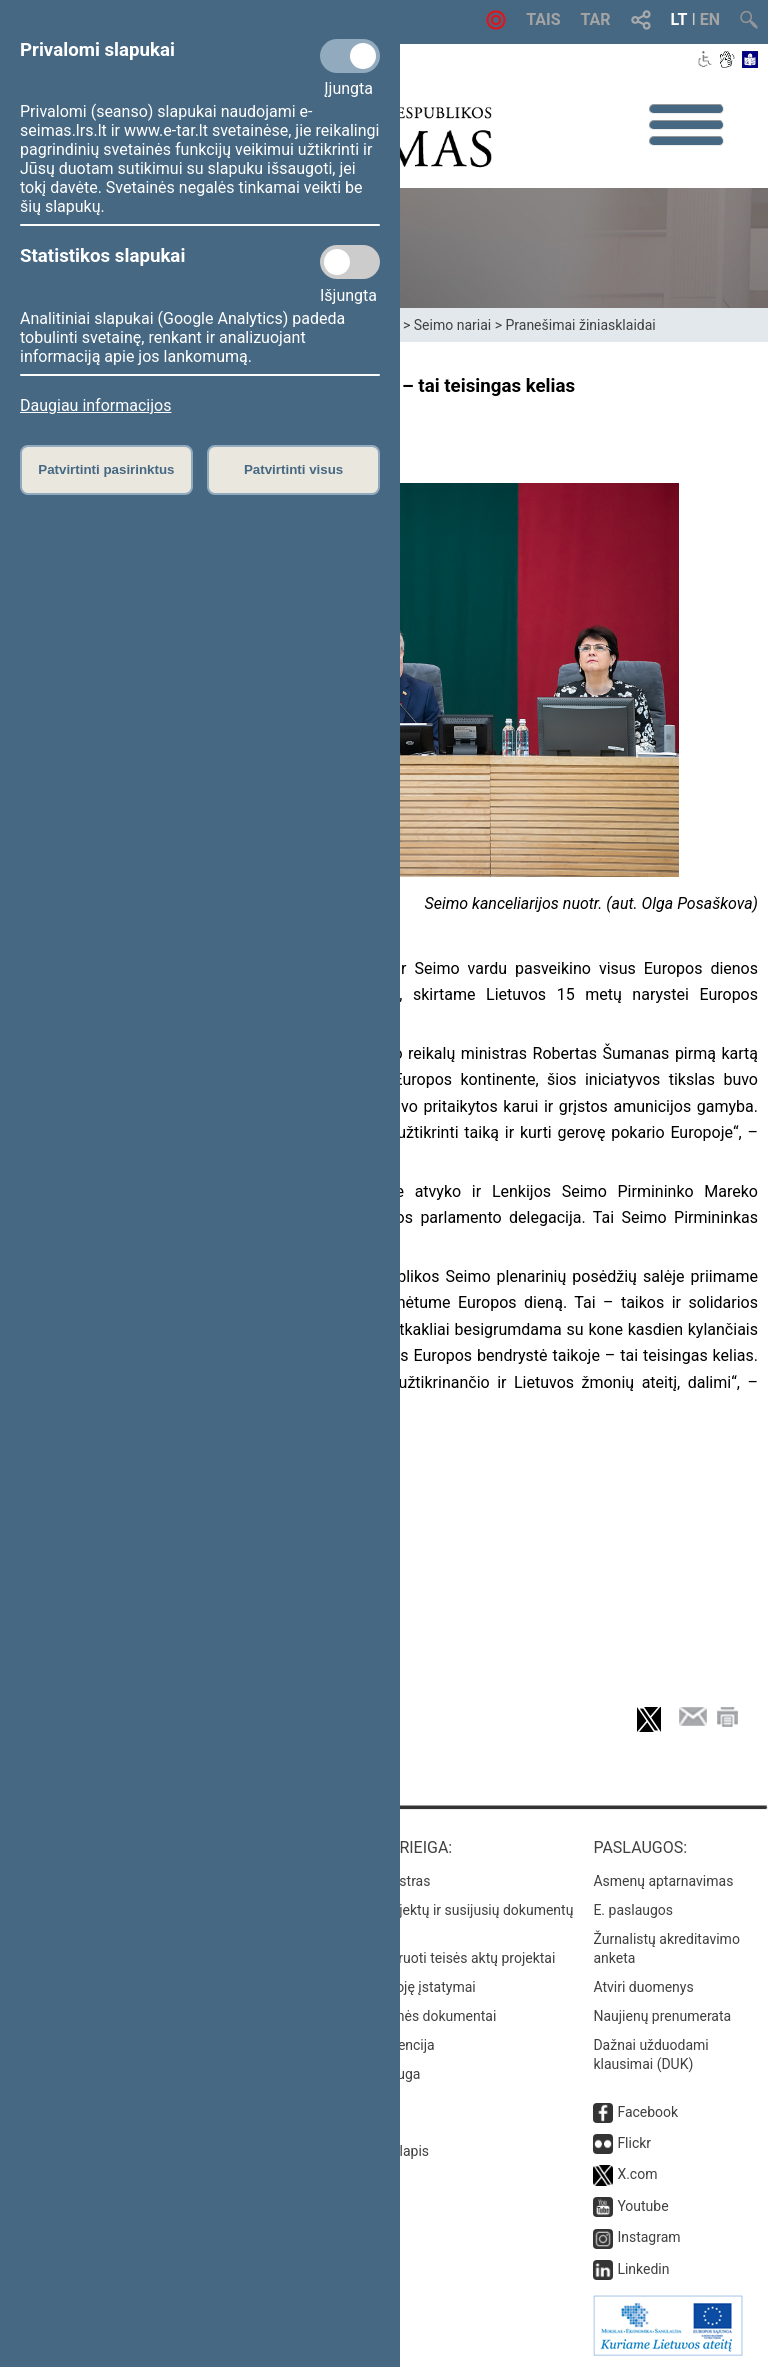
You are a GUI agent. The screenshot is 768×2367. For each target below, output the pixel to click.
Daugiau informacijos (95, 405)
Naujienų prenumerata (662, 2016)
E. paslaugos (633, 1910)
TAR (596, 19)
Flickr (634, 2143)
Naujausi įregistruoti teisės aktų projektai (429, 1958)
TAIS (543, 19)
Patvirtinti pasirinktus (106, 469)
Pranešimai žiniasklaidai (580, 325)
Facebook (647, 2112)
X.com (637, 2174)
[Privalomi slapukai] (350, 56)
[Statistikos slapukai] (350, 262)
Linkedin (643, 2269)
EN (710, 19)
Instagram (648, 2237)
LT (679, 19)
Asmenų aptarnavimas (663, 1881)
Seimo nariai (452, 325)
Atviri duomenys (643, 1987)
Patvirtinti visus (293, 469)
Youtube (642, 2206)
